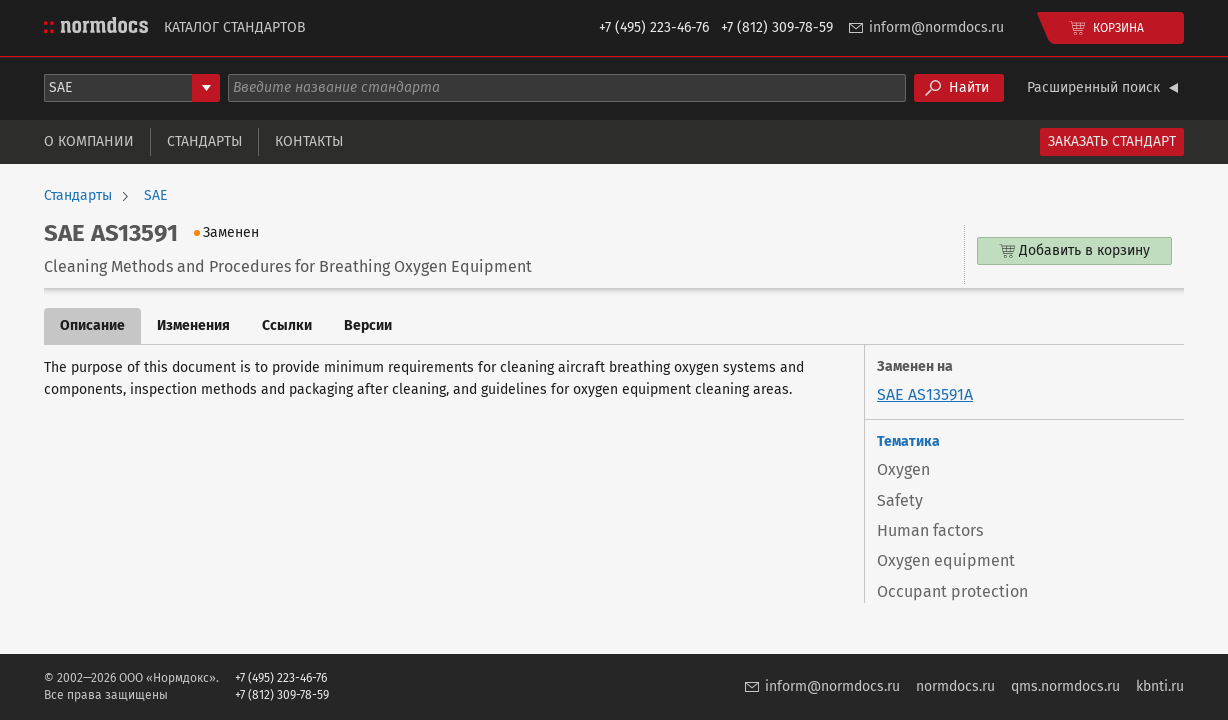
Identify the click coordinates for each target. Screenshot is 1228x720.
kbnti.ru (1160, 686)
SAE (155, 196)
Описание (92, 325)
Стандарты (204, 141)
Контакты (309, 141)
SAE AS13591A (925, 394)
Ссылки (287, 325)
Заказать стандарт (1112, 141)
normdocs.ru (955, 686)
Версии (368, 325)
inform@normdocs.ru (936, 27)
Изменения (193, 325)
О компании (89, 141)
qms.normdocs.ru (1065, 686)
